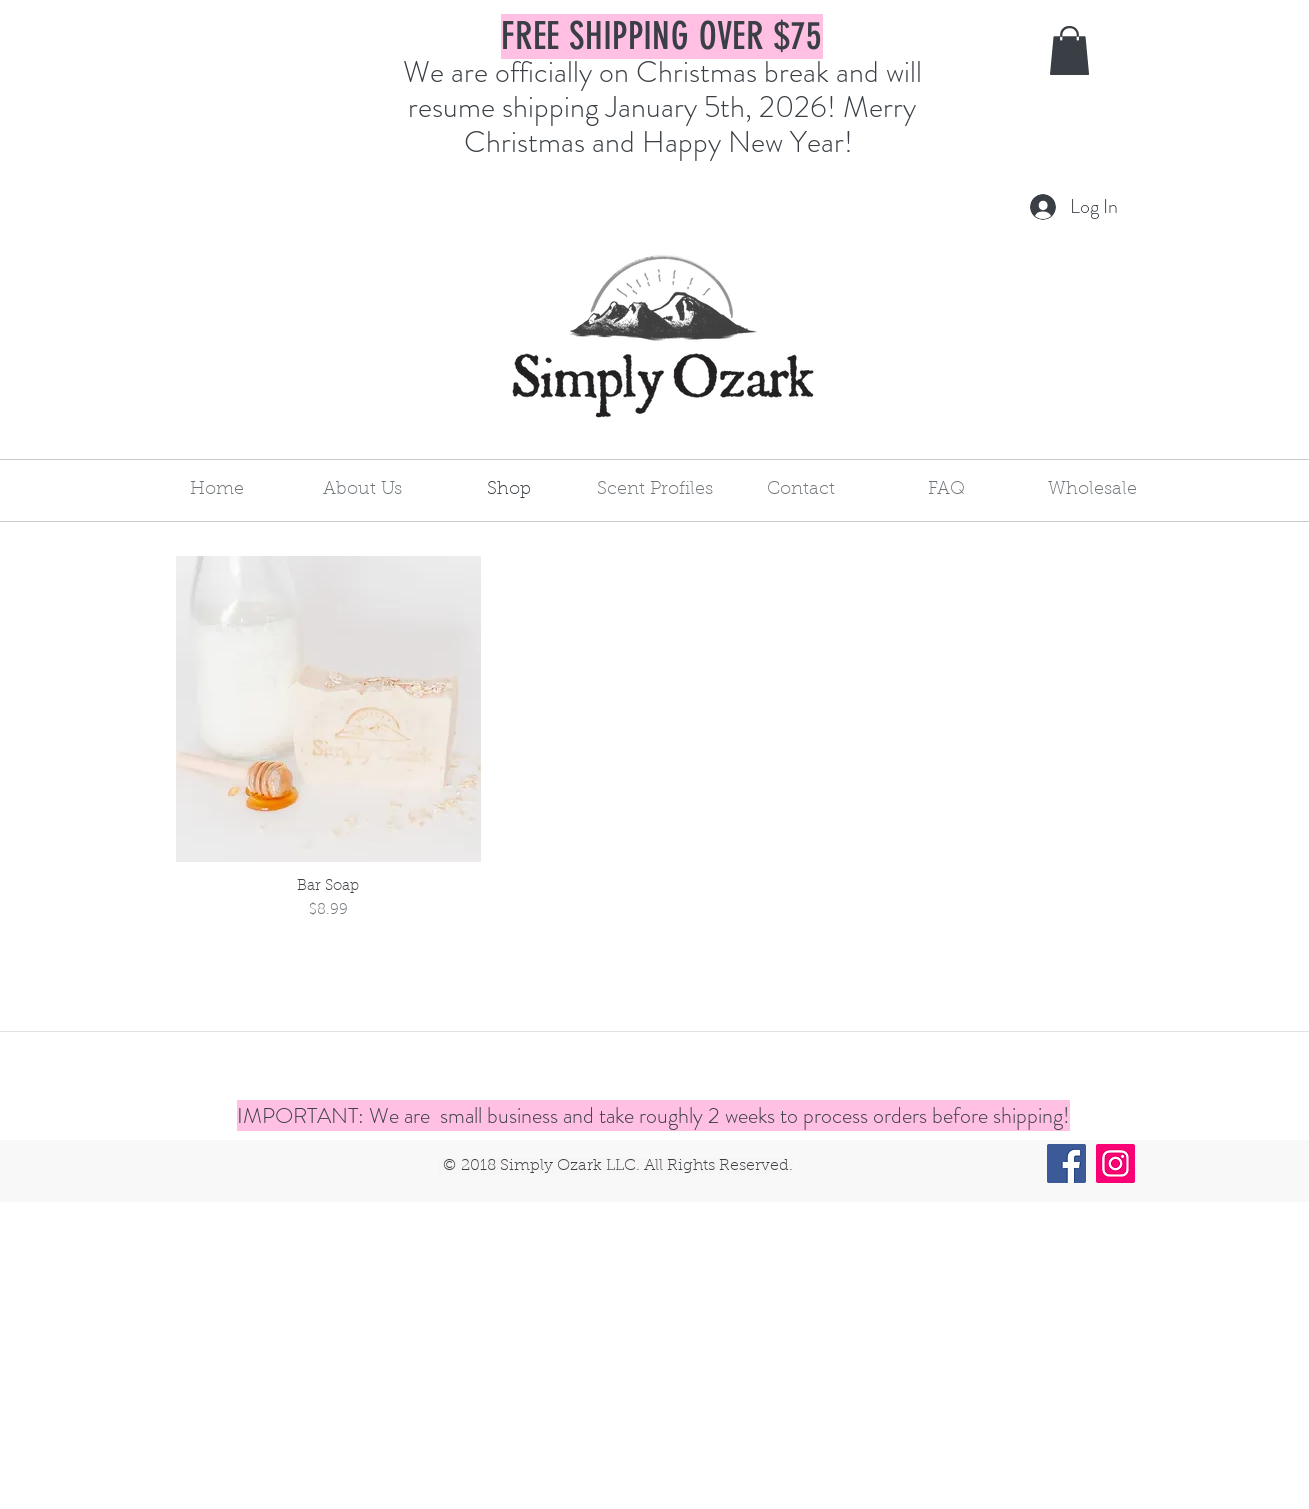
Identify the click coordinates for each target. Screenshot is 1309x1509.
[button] (1069, 50)
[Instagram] (1115, 1163)
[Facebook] (1066, 1163)
